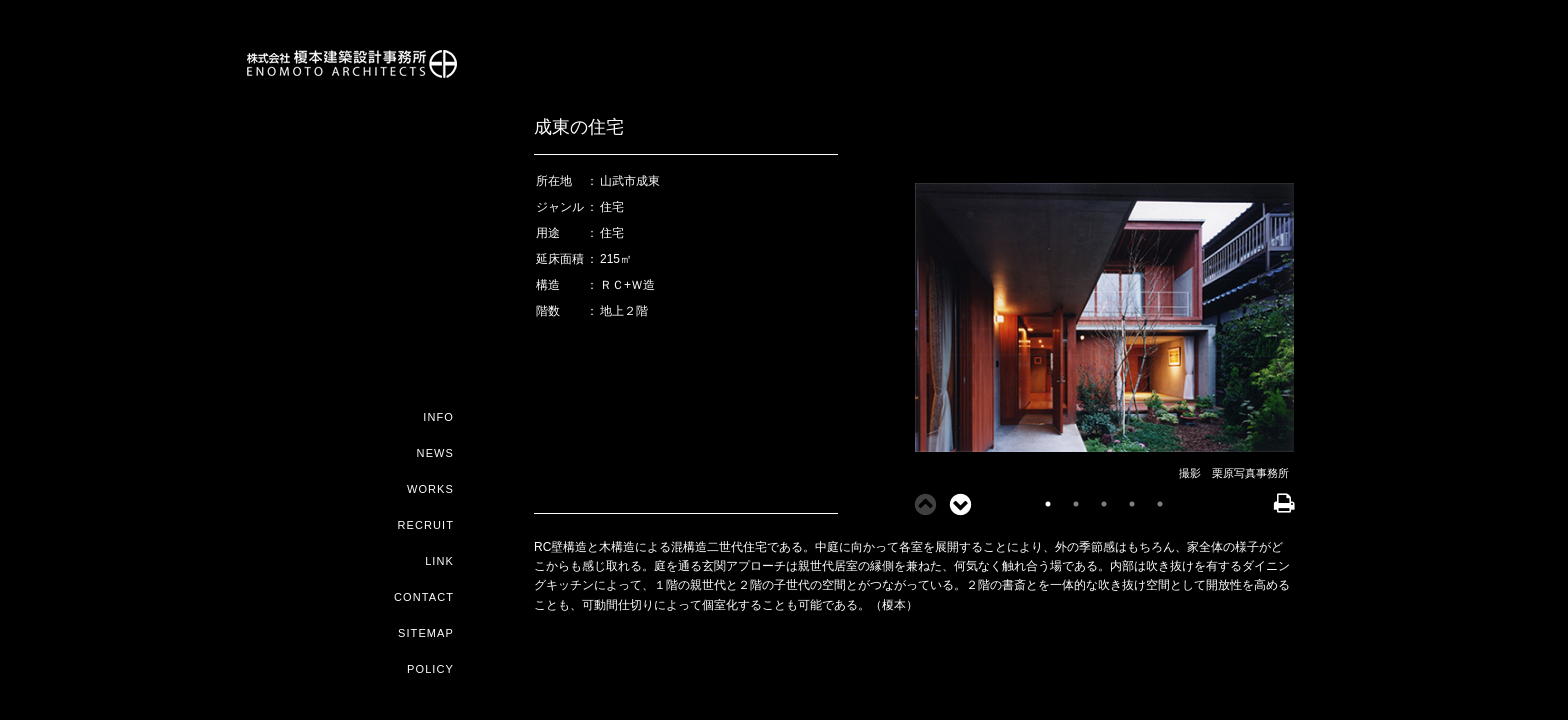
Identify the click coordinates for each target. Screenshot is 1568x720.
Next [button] (954, 504)
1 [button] (1048, 504)
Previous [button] (919, 504)
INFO (438, 417)
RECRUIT (425, 525)
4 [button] (1132, 504)
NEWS (435, 453)
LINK (439, 561)
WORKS (430, 489)
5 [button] (1160, 504)
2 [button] (1076, 504)
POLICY (430, 669)
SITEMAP (426, 633)
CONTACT (424, 597)
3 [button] (1104, 504)
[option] (1104, 319)
